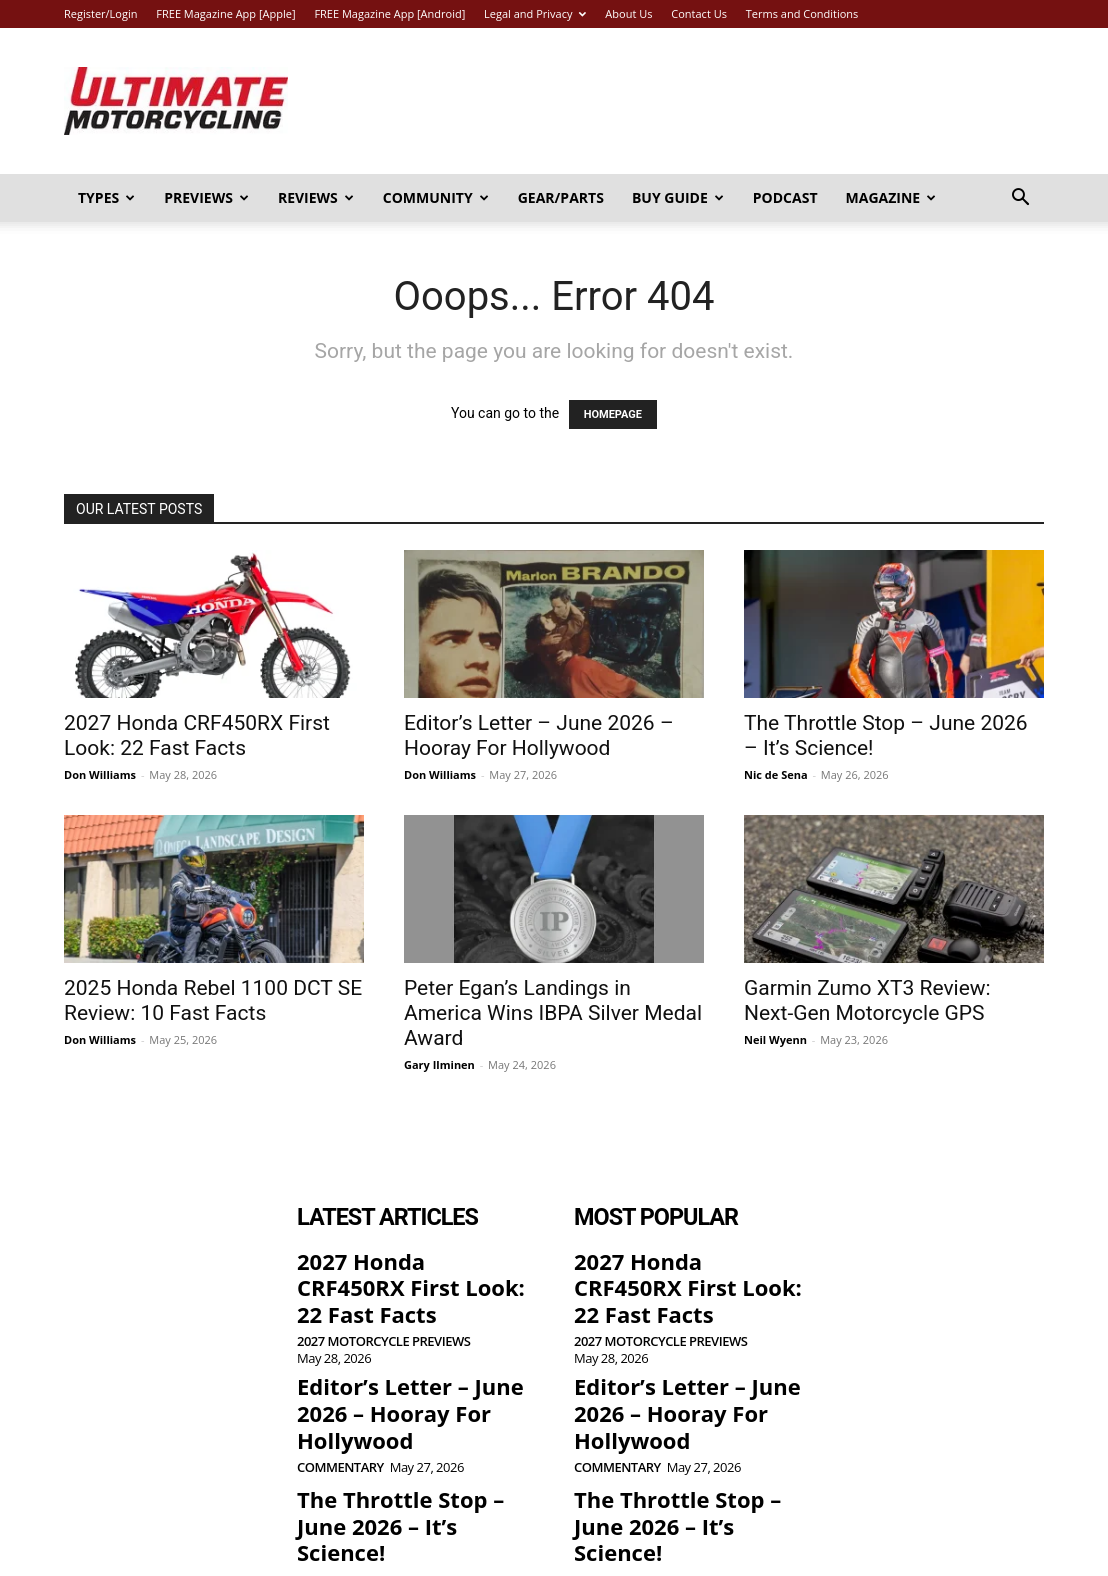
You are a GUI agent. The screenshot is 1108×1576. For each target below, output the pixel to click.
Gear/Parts (561, 197)
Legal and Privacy (535, 13)
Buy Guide (678, 197)
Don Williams (100, 774)
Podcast (785, 197)
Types (106, 197)
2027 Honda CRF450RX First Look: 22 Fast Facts (197, 735)
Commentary (340, 1393)
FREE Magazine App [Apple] (225, 13)
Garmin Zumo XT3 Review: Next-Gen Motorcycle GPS (867, 1000)
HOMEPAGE (613, 414)
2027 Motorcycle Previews (383, 1303)
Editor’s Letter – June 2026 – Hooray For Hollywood (539, 735)
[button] (1020, 199)
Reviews (316, 197)
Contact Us (699, 13)
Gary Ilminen (439, 1064)
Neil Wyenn (775, 1039)
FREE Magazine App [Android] (389, 13)
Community (436, 197)
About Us (628, 13)
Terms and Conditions (802, 13)
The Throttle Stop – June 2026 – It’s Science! (404, 1433)
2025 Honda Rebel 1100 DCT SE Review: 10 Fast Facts (213, 1000)
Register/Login (100, 13)
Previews (206, 197)
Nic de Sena (776, 774)
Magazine (891, 197)
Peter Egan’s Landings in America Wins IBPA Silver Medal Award (553, 1013)
